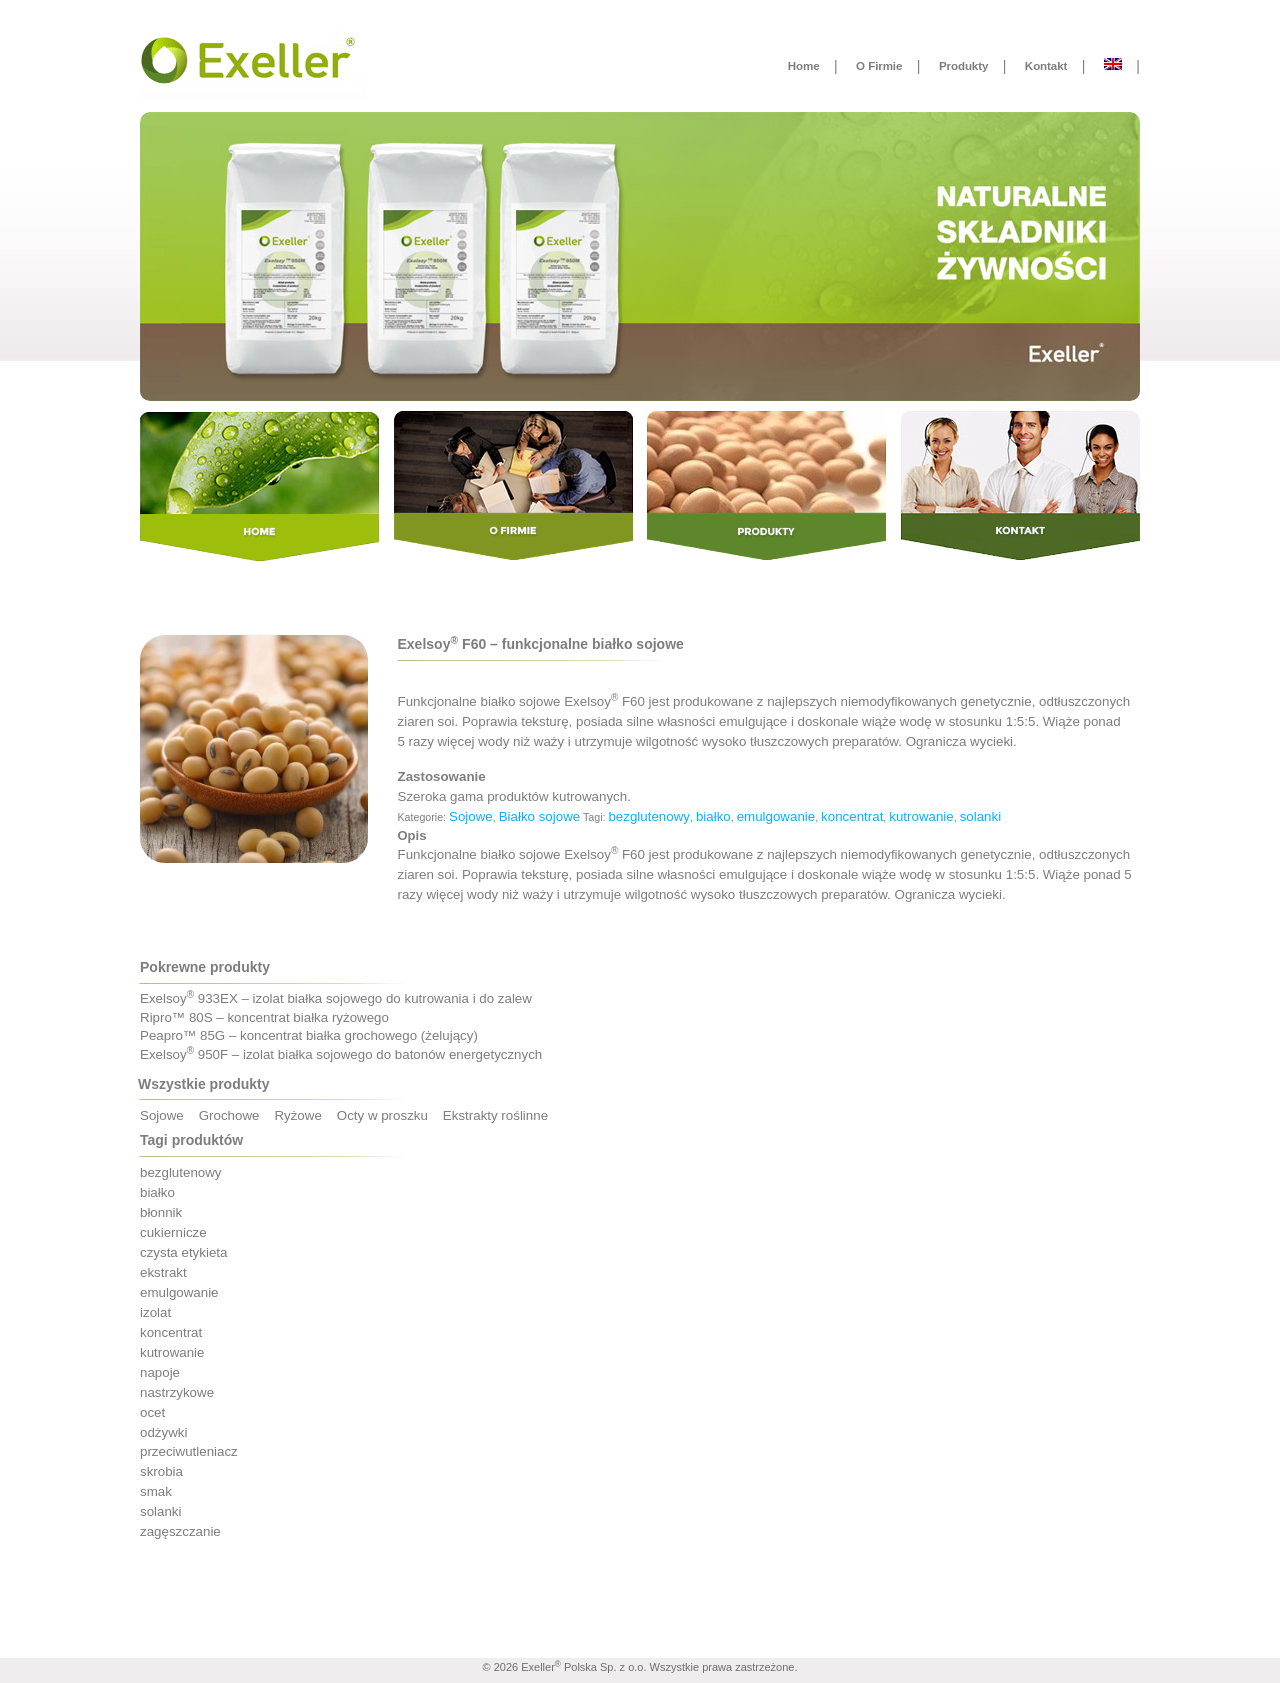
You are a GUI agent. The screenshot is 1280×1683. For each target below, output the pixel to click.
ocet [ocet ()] (152, 1412)
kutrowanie (921, 816)
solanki (981, 816)
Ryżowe (297, 1115)
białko (713, 816)
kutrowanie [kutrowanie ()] (172, 1352)
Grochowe (229, 1115)
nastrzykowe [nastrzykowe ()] (177, 1392)
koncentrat (852, 816)
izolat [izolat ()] (155, 1312)
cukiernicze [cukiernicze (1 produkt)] (173, 1232)
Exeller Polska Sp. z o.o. (583, 1667)
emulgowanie (776, 816)
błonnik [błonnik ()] (161, 1212)
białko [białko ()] (157, 1192)
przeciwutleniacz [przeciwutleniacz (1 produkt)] (189, 1451)
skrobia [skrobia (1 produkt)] (161, 1471)
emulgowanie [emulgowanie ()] (179, 1292)
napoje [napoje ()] (160, 1372)
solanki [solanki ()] (161, 1511)
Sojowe (471, 816)
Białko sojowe (540, 816)
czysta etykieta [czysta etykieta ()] (183, 1252)
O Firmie (879, 65)
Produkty (963, 65)
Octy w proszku (382, 1115)
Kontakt (1046, 65)
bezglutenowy (649, 816)
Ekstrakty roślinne (495, 1115)
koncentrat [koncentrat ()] (171, 1332)
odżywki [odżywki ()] (163, 1432)
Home (804, 65)
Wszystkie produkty (203, 1084)
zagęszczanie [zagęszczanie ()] (180, 1531)
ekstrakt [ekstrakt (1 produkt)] (163, 1272)
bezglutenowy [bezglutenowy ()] (181, 1172)
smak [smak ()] (156, 1491)
